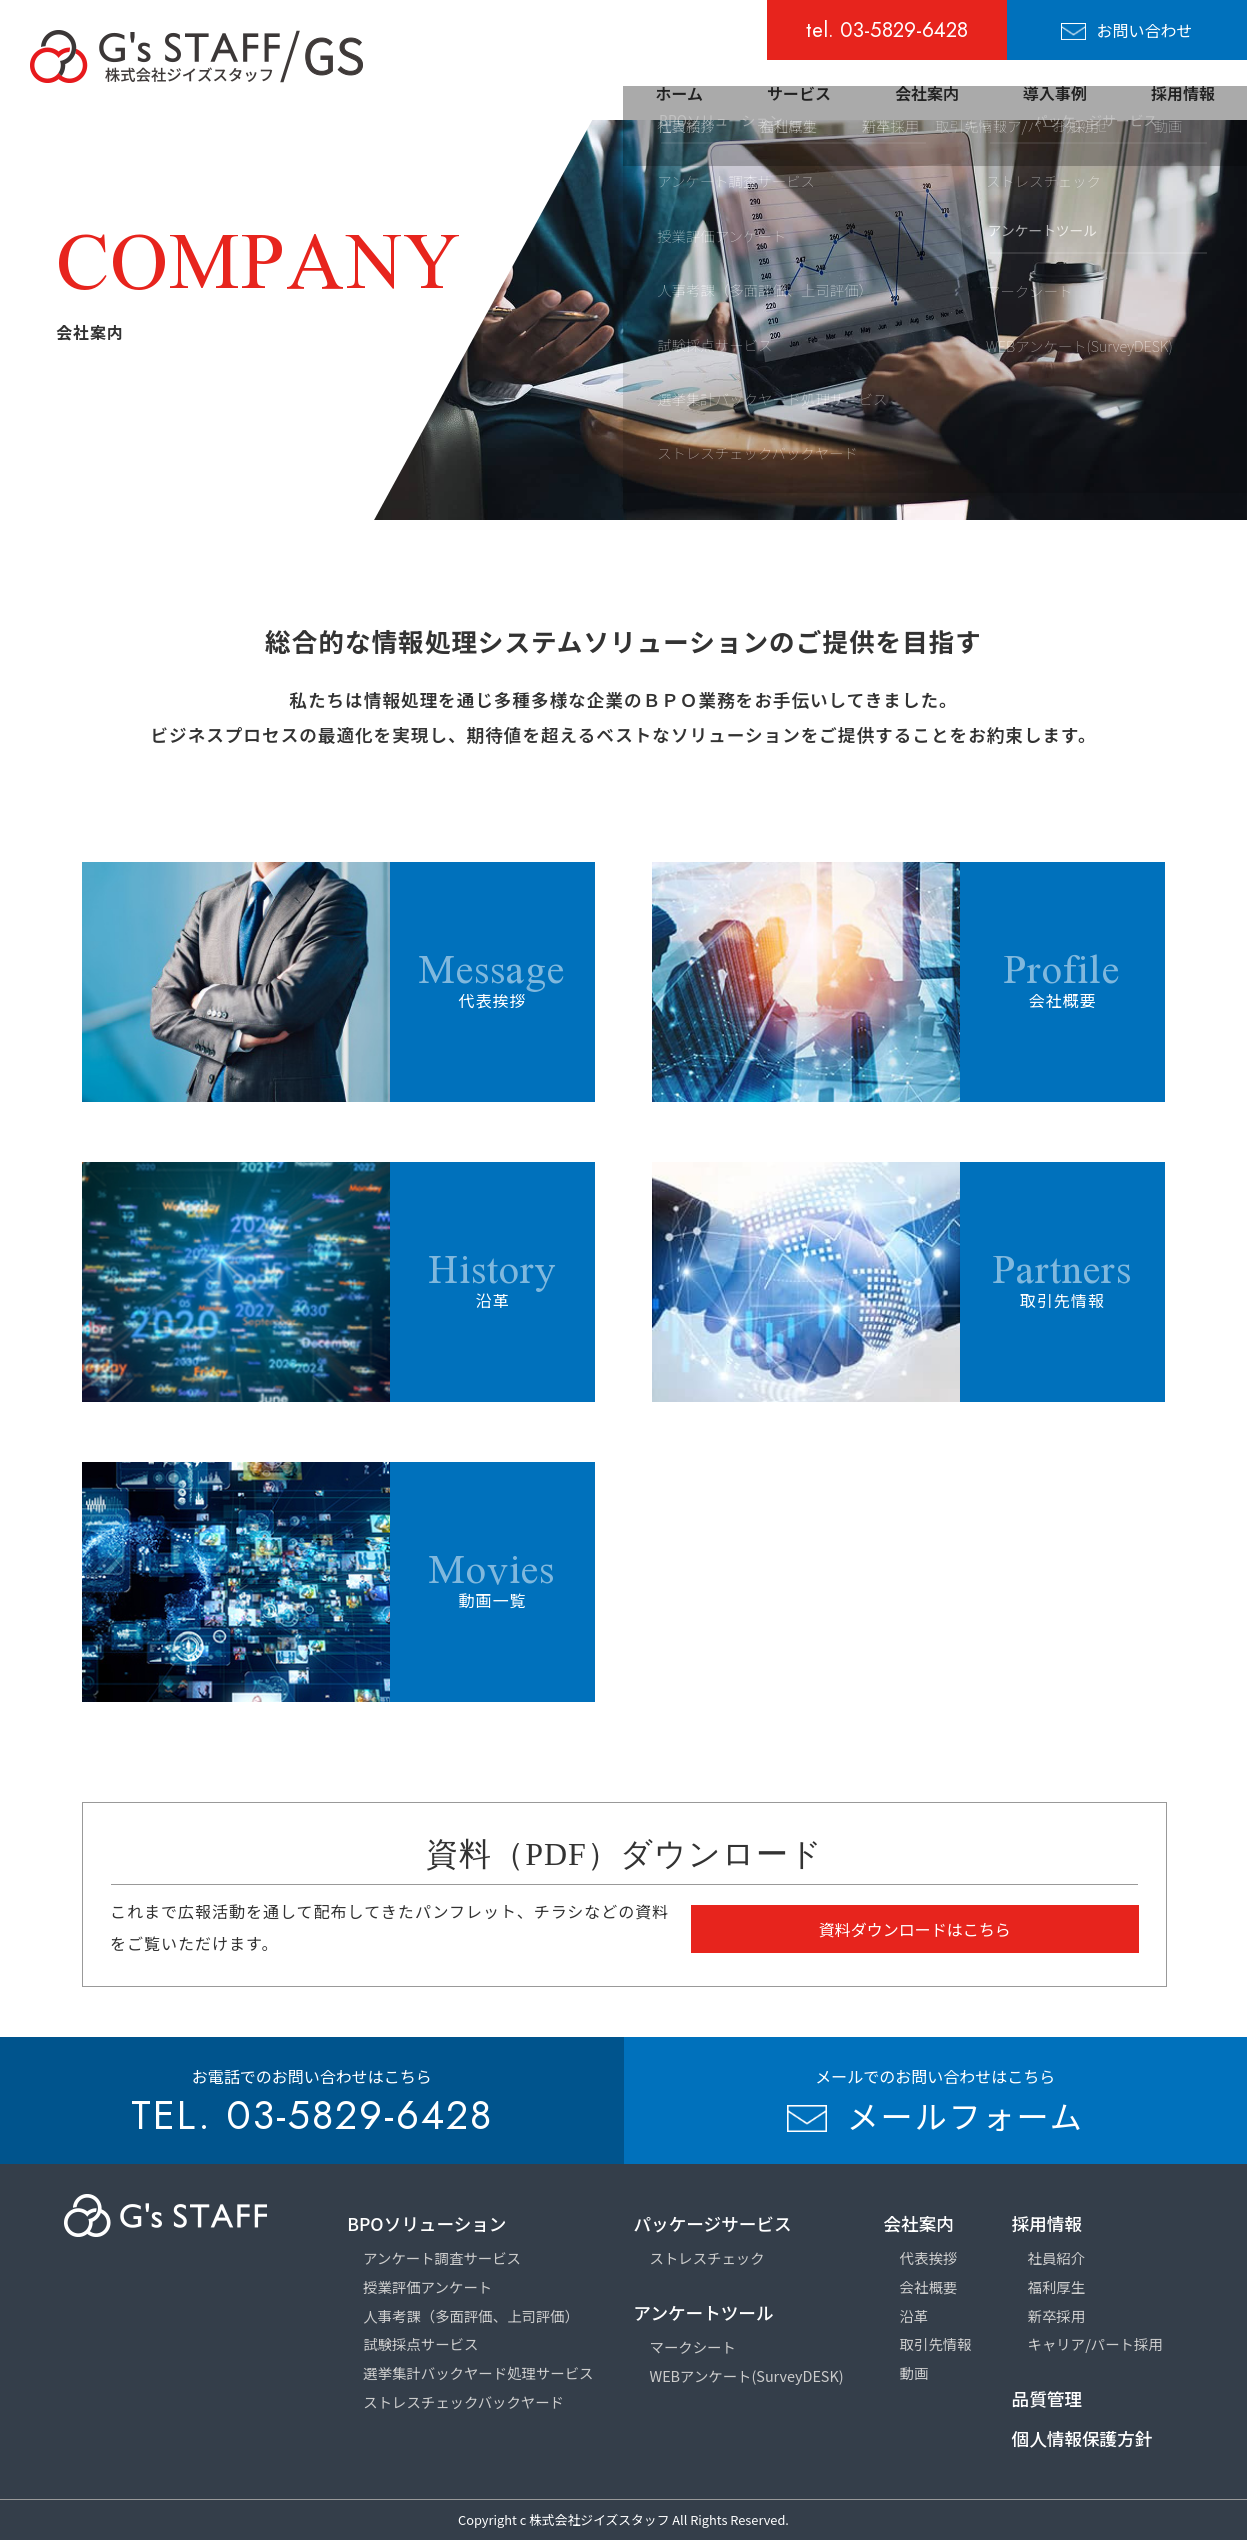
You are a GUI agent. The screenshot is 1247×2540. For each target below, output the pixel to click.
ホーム (679, 93)
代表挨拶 (929, 2257)
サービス (799, 93)
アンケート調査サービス (442, 2257)
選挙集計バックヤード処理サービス (478, 2372)
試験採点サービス (420, 2343)
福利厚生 (1057, 2286)
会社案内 (927, 93)
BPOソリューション (426, 2223)
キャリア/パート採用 (1095, 2343)
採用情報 (1183, 93)
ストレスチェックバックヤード (463, 2401)
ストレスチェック (707, 2257)
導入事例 (1055, 93)
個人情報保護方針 (1082, 2438)
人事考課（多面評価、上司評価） (471, 2315)
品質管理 (1047, 2398)
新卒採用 (1057, 2315)
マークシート (693, 2346)
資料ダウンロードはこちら (915, 1929)
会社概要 (929, 2286)
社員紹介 (1057, 2257)
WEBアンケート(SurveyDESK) (747, 2375)
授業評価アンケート (427, 2286)
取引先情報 (936, 2343)
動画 (914, 2372)
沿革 (914, 2315)
